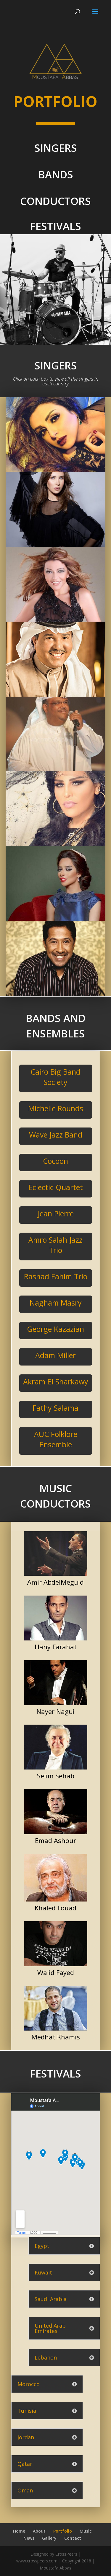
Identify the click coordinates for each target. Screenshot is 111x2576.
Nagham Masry (56, 1303)
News (28, 2538)
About (39, 2531)
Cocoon (55, 1161)
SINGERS (55, 148)
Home (19, 2531)
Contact (72, 2538)
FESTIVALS (55, 226)
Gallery (49, 2538)
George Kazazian (55, 1329)
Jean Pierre (56, 1213)
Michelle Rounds (55, 1108)
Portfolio (62, 2531)
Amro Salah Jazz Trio (55, 1245)
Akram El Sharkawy (55, 1381)
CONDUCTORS (55, 201)
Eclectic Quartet (55, 1187)
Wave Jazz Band (55, 1135)
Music (85, 2531)
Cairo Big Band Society (55, 1077)
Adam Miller (55, 1355)
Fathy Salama (55, 1408)
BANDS (55, 174)
